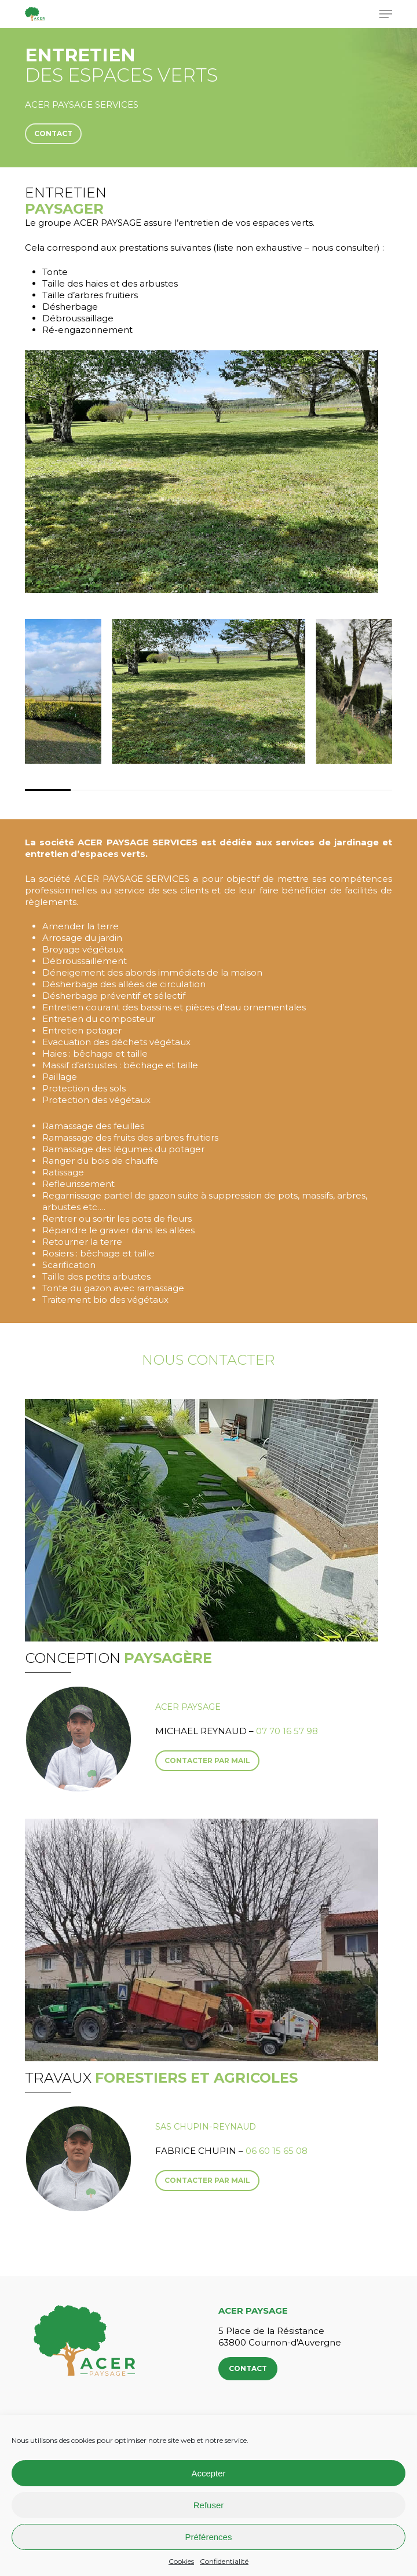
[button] (385, 14)
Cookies (181, 2561)
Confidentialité (224, 2561)
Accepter (208, 2473)
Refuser (208, 2505)
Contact (248, 2368)
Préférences (208, 2537)
